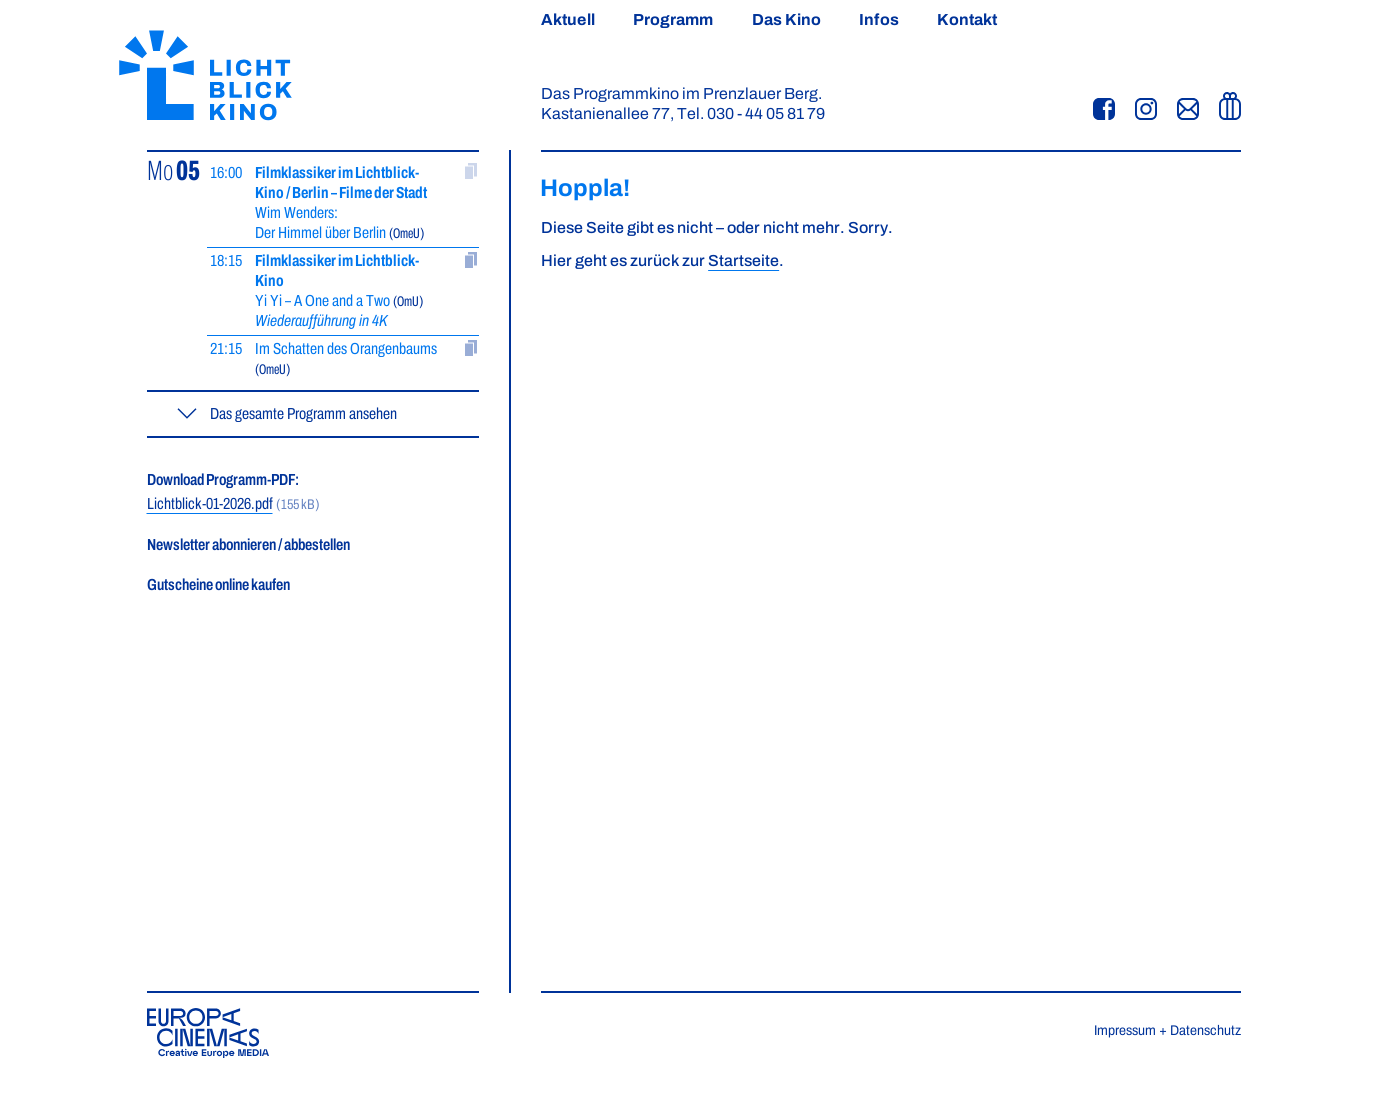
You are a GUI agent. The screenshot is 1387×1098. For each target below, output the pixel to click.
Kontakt (967, 20)
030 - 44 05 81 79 (766, 114)
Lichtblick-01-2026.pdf (210, 504)
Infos (878, 20)
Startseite (743, 261)
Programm (673, 20)
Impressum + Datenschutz (1167, 1031)
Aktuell (568, 20)
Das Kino (787, 20)
